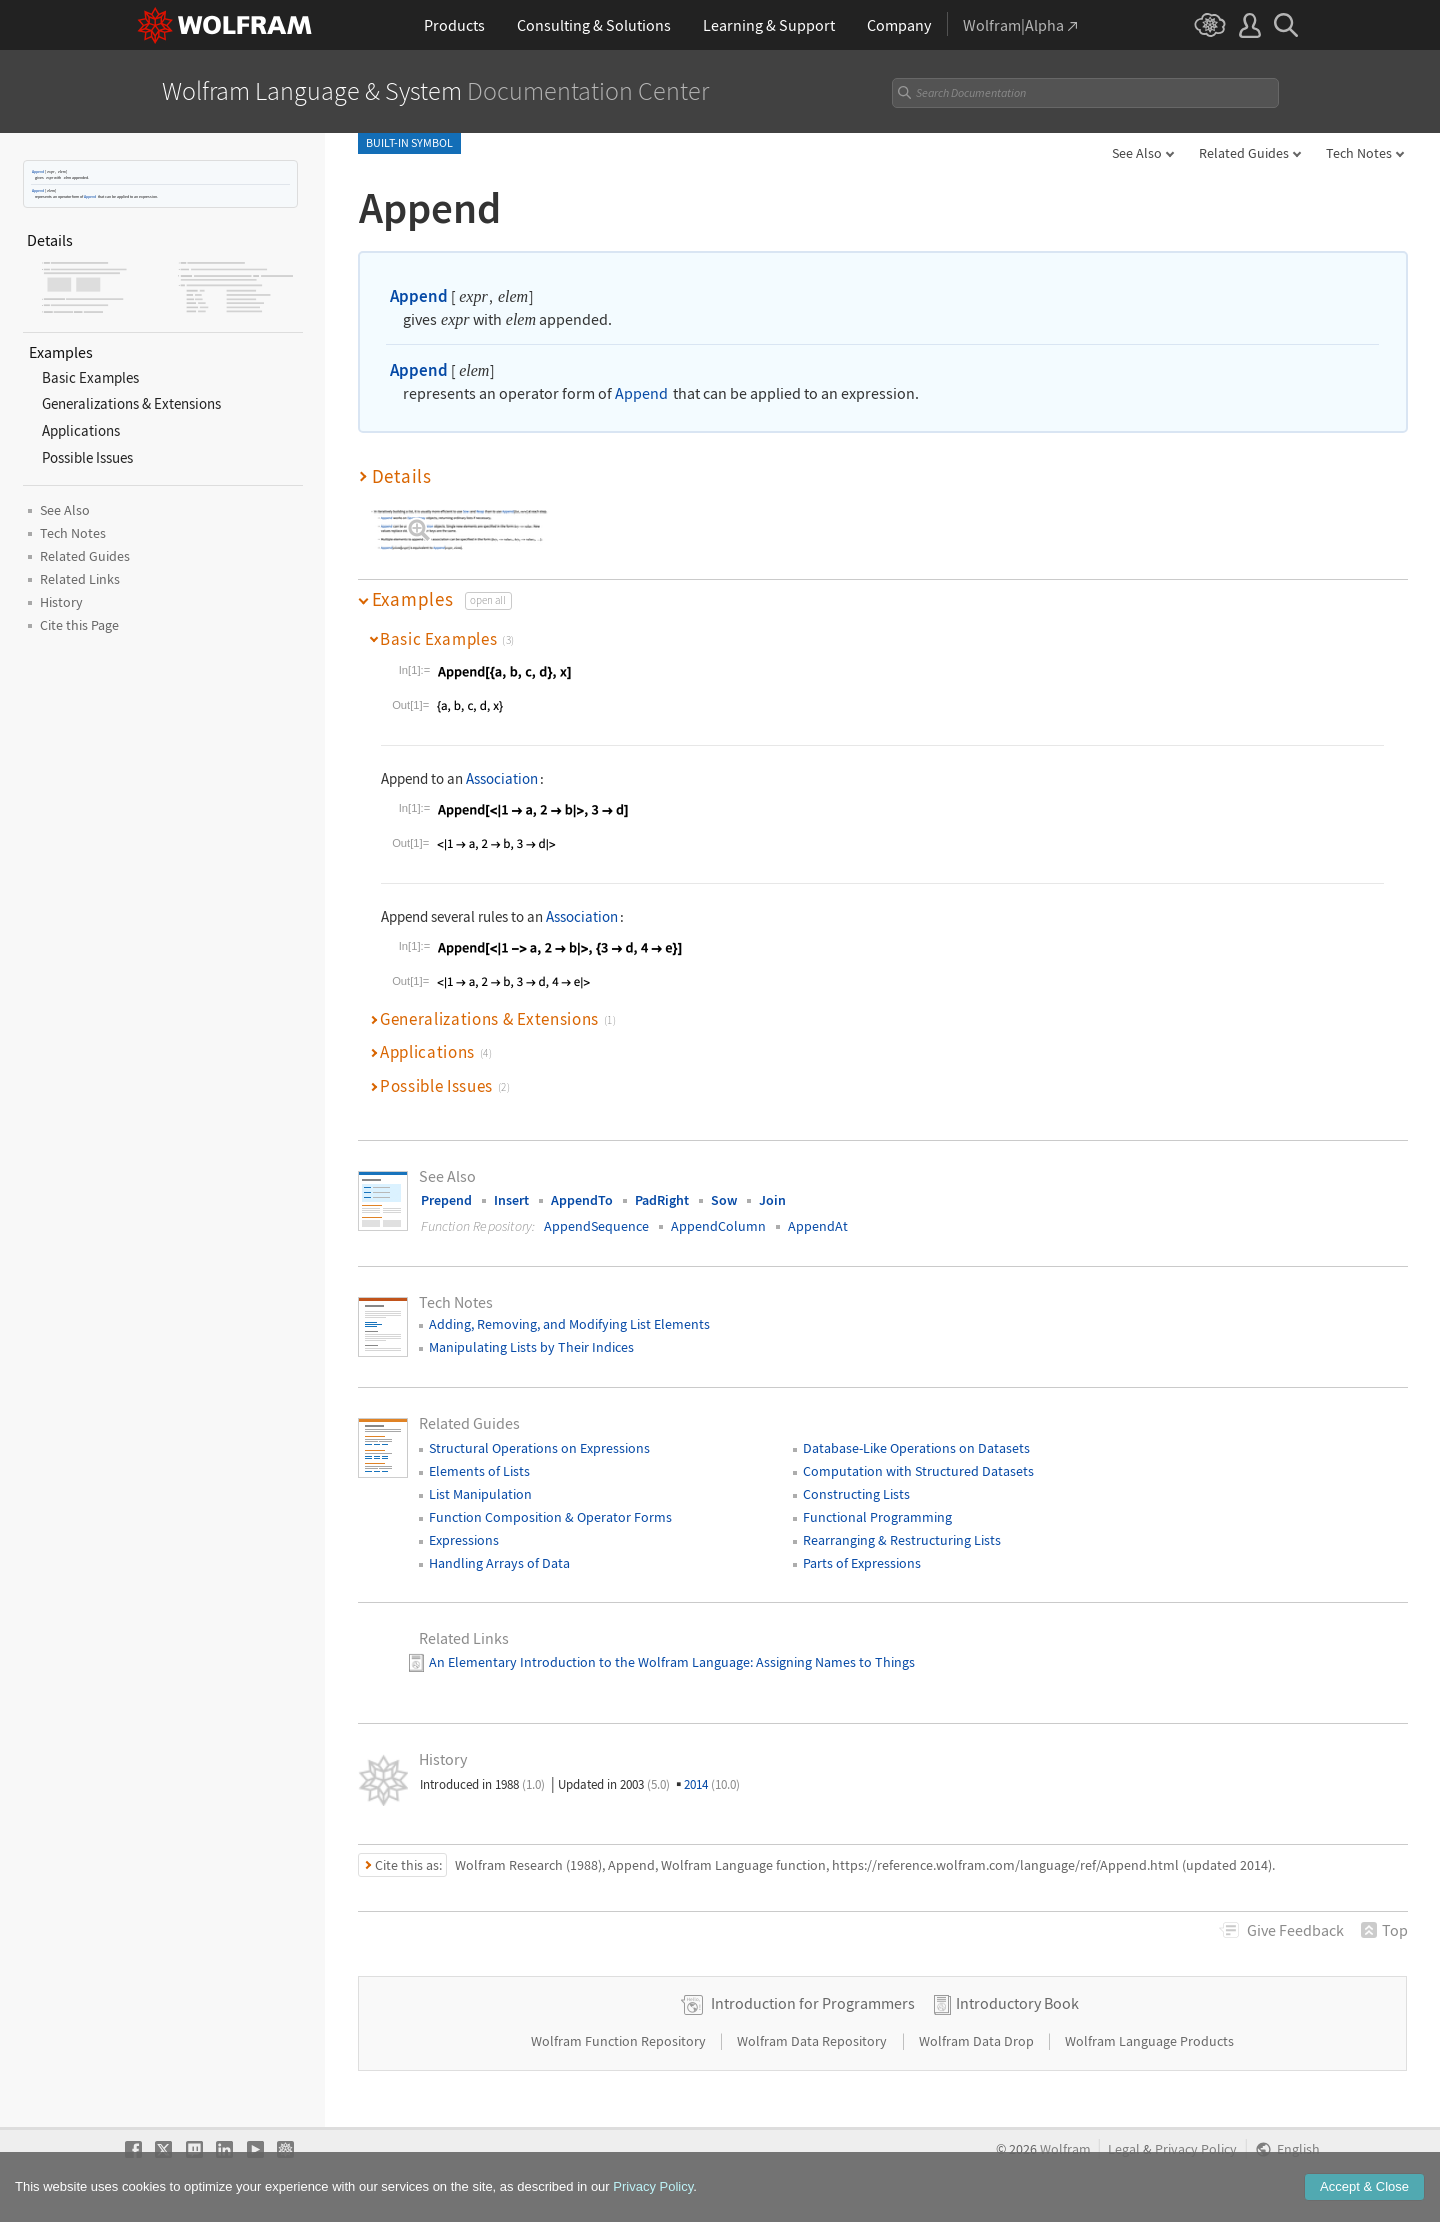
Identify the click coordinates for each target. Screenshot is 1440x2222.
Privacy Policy (1196, 2149)
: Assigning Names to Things (832, 1662)
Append (38, 171)
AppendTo (582, 1200)
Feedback (1295, 1930)
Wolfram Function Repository (620, 2041)
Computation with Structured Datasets (918, 1471)
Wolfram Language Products (1149, 2041)
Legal (1124, 2149)
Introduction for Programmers (813, 2003)
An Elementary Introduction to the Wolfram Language (589, 1662)
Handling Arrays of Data (499, 1563)
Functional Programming (877, 1517)
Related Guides (1244, 153)
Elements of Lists (479, 1471)
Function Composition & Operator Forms (550, 1517)
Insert (511, 1200)
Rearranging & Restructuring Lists (902, 1540)
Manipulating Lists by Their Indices (531, 1347)
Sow (724, 1200)
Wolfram (1065, 2149)
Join (772, 1200)
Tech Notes (1359, 153)
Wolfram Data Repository (813, 2041)
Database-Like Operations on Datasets (916, 1448)
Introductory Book (1017, 2003)
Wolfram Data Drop (978, 2041)
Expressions (464, 1540)
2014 (712, 1784)
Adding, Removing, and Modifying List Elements (569, 1324)
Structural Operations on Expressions (539, 1448)
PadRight (662, 1200)
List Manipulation (480, 1494)
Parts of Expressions (862, 1563)
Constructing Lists (856, 1494)
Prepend (446, 1200)
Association (502, 778)
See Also (1137, 153)
